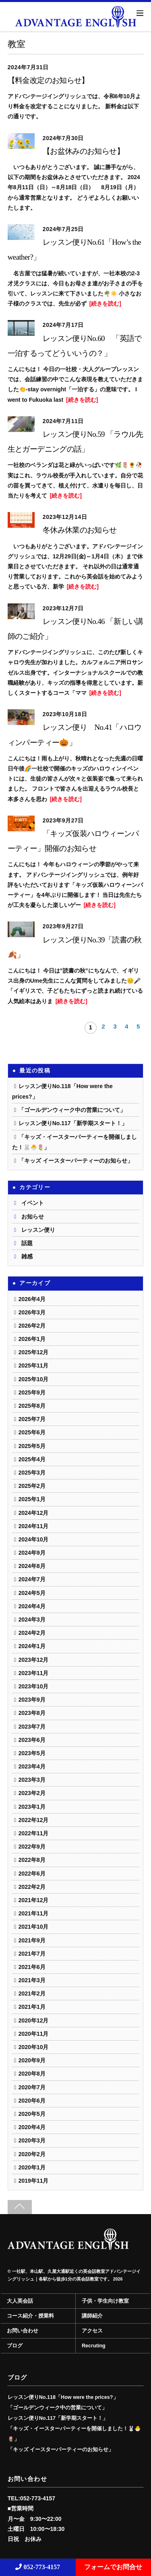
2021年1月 (32, 2007)
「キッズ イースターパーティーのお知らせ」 (76, 1160)
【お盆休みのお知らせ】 (83, 151)
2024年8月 (32, 1566)
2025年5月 (32, 1446)
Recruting (93, 2346)
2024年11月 (34, 1526)
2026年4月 (32, 1299)
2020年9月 (32, 2060)
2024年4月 (32, 1606)
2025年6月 (32, 1432)
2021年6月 (32, 1967)
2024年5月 (32, 1593)
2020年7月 (32, 2087)
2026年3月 (32, 1312)
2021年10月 (34, 1926)
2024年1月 (32, 1646)
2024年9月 (32, 1552)
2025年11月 (34, 1365)
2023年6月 (32, 1740)
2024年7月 (32, 1579)
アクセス (92, 2331)
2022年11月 (34, 1833)
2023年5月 (32, 1753)
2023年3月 (32, 1780)
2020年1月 (32, 2167)
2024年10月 (34, 1539)
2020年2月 (32, 2154)
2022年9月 (32, 1846)
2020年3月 (32, 2140)
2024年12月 (34, 1513)
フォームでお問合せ (113, 2567)
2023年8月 (32, 1713)
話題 (27, 1243)
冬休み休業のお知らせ (80, 530)
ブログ (15, 2346)
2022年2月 (32, 1887)
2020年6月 (32, 2100)
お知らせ (32, 1216)
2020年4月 (32, 2127)
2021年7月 (32, 1953)
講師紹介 (92, 2316)
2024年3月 (32, 1619)
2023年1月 (32, 1806)
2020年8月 (32, 2073)
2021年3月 (32, 1980)
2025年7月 (32, 1419)
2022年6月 (32, 1873)
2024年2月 (32, 1633)
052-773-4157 (37, 2567)
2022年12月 (34, 1820)
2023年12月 (34, 1660)
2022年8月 (32, 1860)
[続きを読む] (105, 303)
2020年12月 (34, 2020)
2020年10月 (34, 2047)
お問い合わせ (22, 2331)
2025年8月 (32, 1406)
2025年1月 (32, 1499)
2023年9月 (32, 1699)
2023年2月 (32, 1793)
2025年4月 (32, 1459)
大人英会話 (20, 2301)
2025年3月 (32, 1472)
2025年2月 (32, 1486)
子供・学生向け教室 (105, 2301)
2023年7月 (32, 1726)
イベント (32, 1203)
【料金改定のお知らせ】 (48, 80)
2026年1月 (32, 1339)
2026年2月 (32, 1325)
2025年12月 (34, 1352)
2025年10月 (34, 1379)
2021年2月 (32, 1993)
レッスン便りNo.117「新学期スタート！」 (73, 1123)
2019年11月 (34, 2180)
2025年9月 (32, 1392)
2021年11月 (34, 1913)
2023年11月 (34, 1673)
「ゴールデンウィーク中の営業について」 (72, 1110)
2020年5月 (32, 2114)
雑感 (27, 1256)
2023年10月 (34, 1686)
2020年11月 (34, 2034)
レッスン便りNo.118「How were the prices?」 (63, 2397)
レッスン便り (38, 1230)
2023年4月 (32, 1766)
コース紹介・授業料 (30, 2316)
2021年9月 (32, 1940)
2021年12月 (34, 1900)
